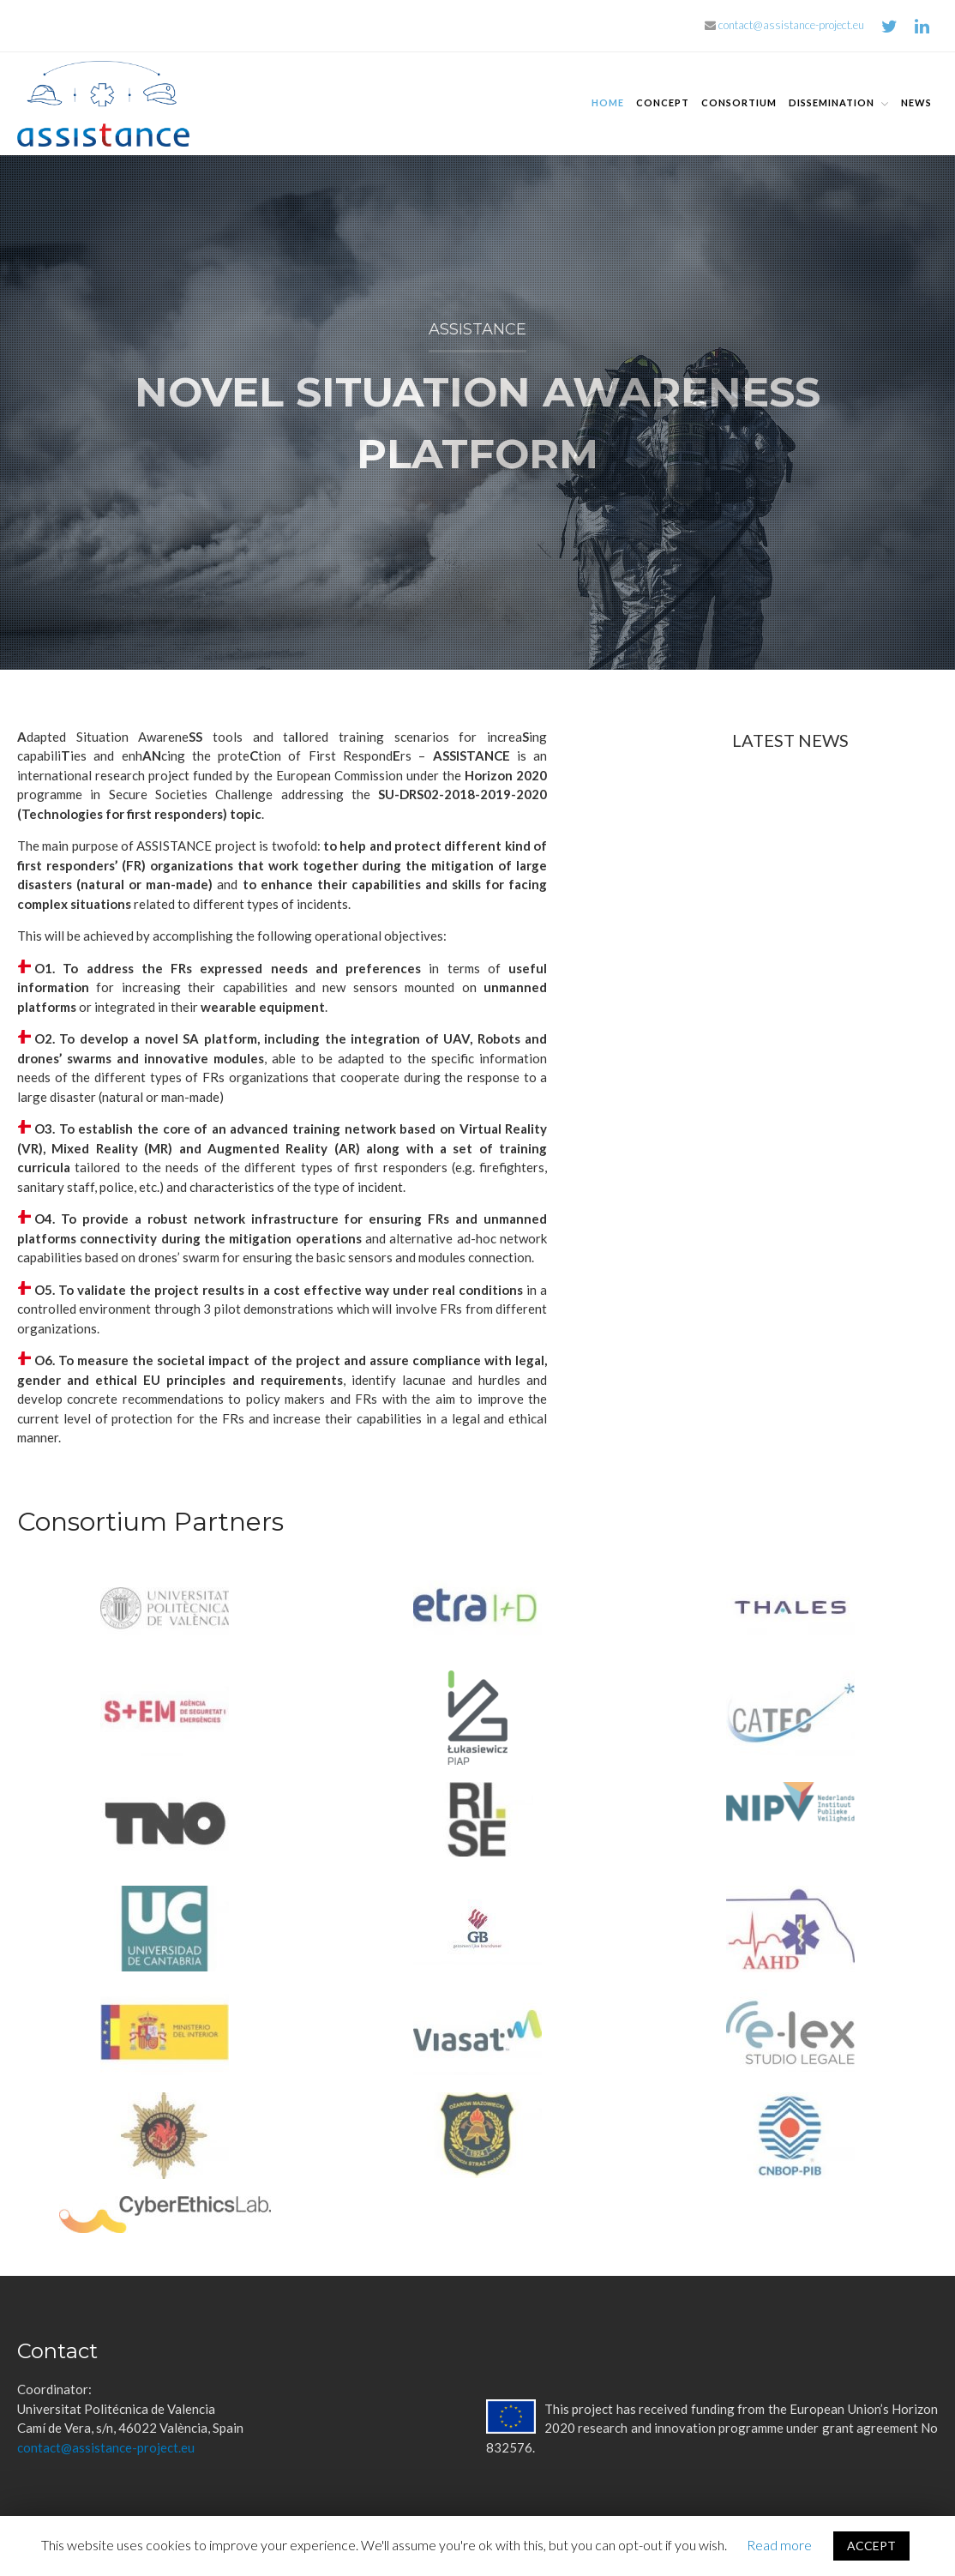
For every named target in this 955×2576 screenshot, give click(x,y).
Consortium (739, 102)
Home (608, 102)
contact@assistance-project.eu (784, 25)
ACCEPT (871, 2545)
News (916, 102)
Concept (662, 102)
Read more (779, 2545)
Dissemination (831, 102)
